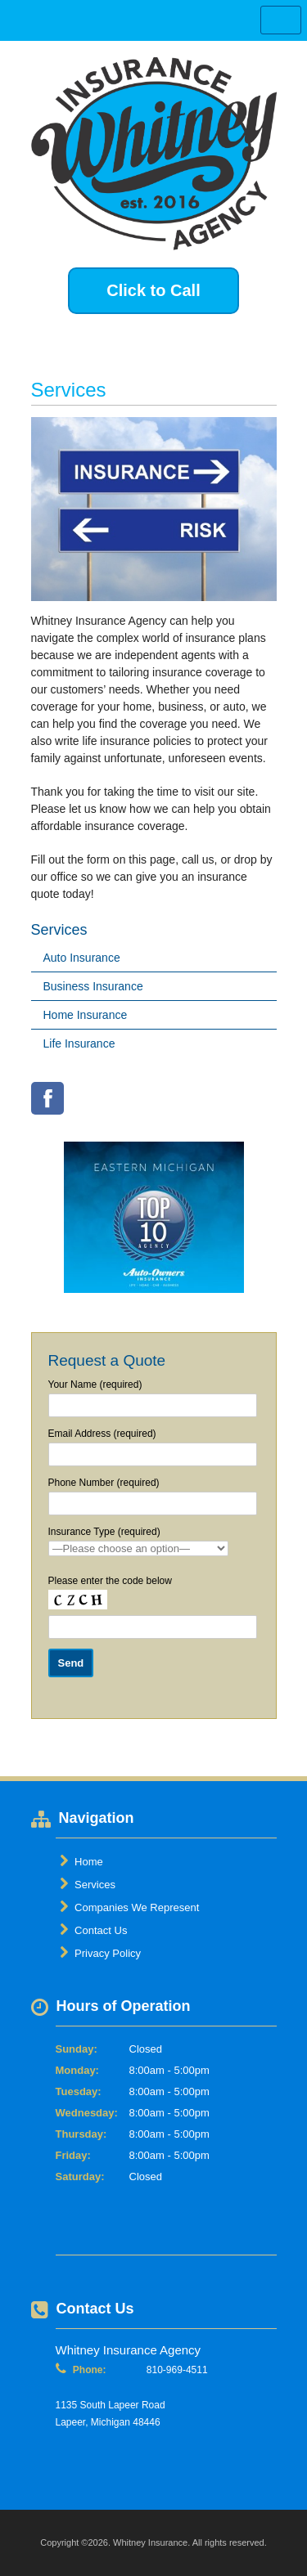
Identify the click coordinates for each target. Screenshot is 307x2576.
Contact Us (94, 1929)
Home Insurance (85, 1014)
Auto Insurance (81, 957)
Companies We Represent (130, 1907)
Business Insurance (93, 986)
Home (81, 1861)
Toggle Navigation (280, 20)
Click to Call (153, 290)
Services (87, 1884)
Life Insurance (79, 1043)
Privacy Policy (101, 1952)
